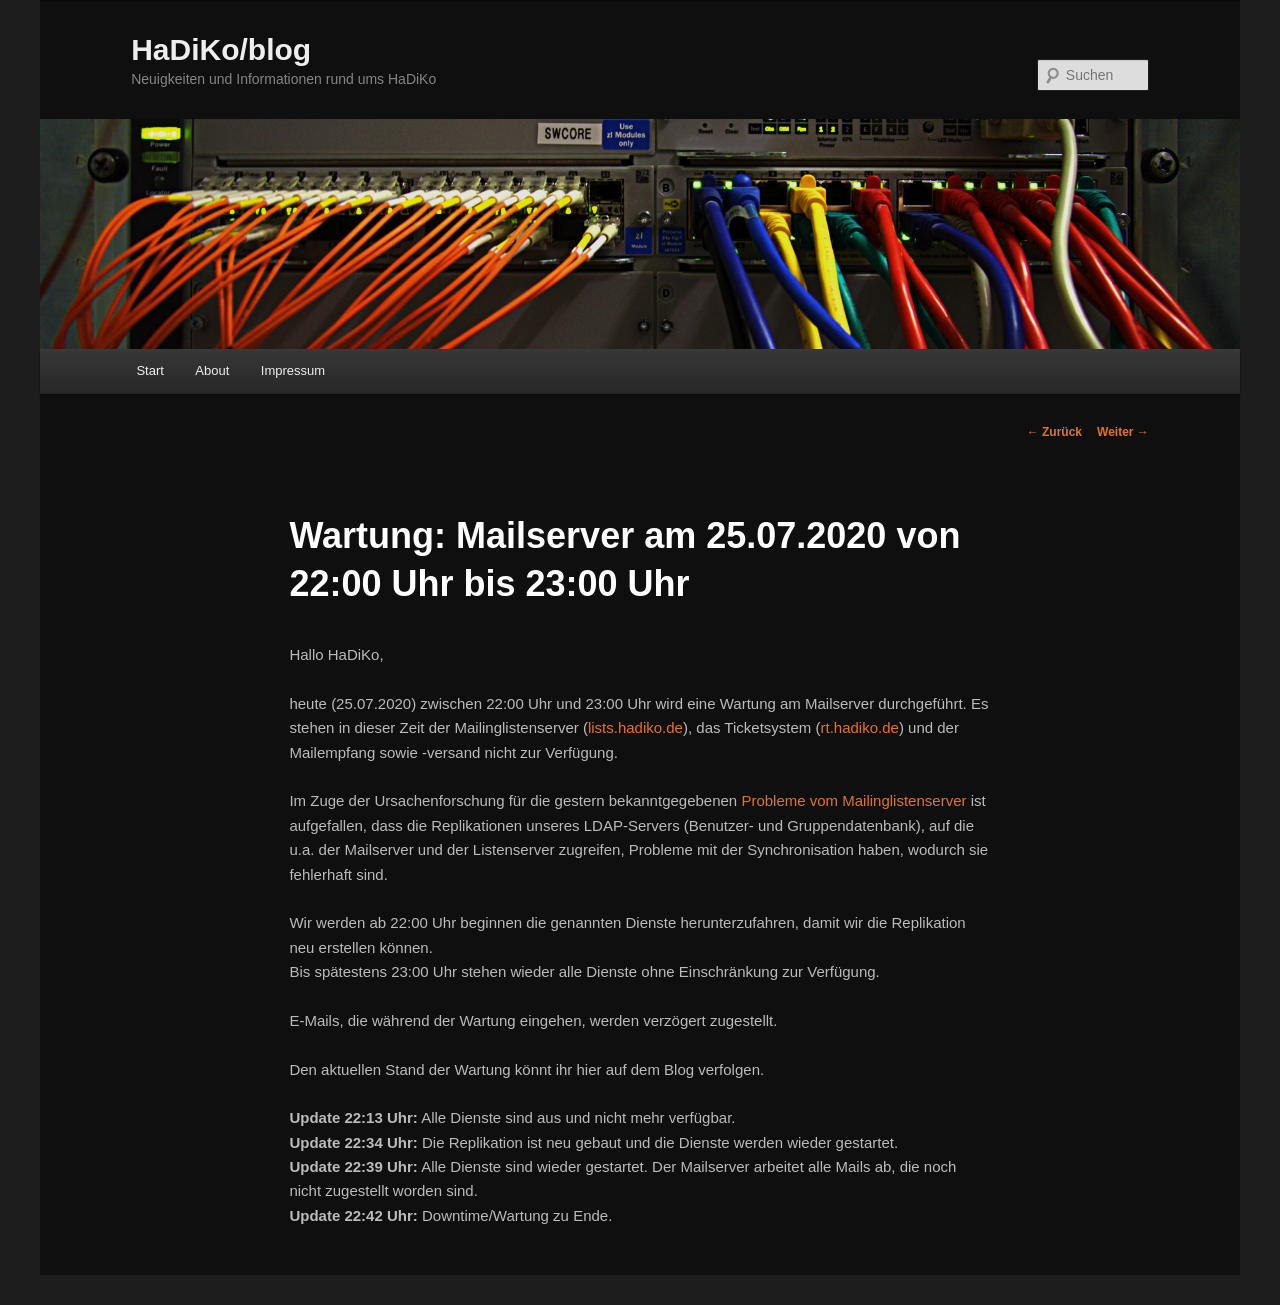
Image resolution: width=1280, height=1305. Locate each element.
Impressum (293, 370)
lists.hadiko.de (635, 727)
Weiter (1123, 432)
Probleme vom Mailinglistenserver (853, 800)
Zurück (1054, 432)
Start (149, 370)
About (212, 370)
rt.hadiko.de (859, 727)
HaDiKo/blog (221, 49)
